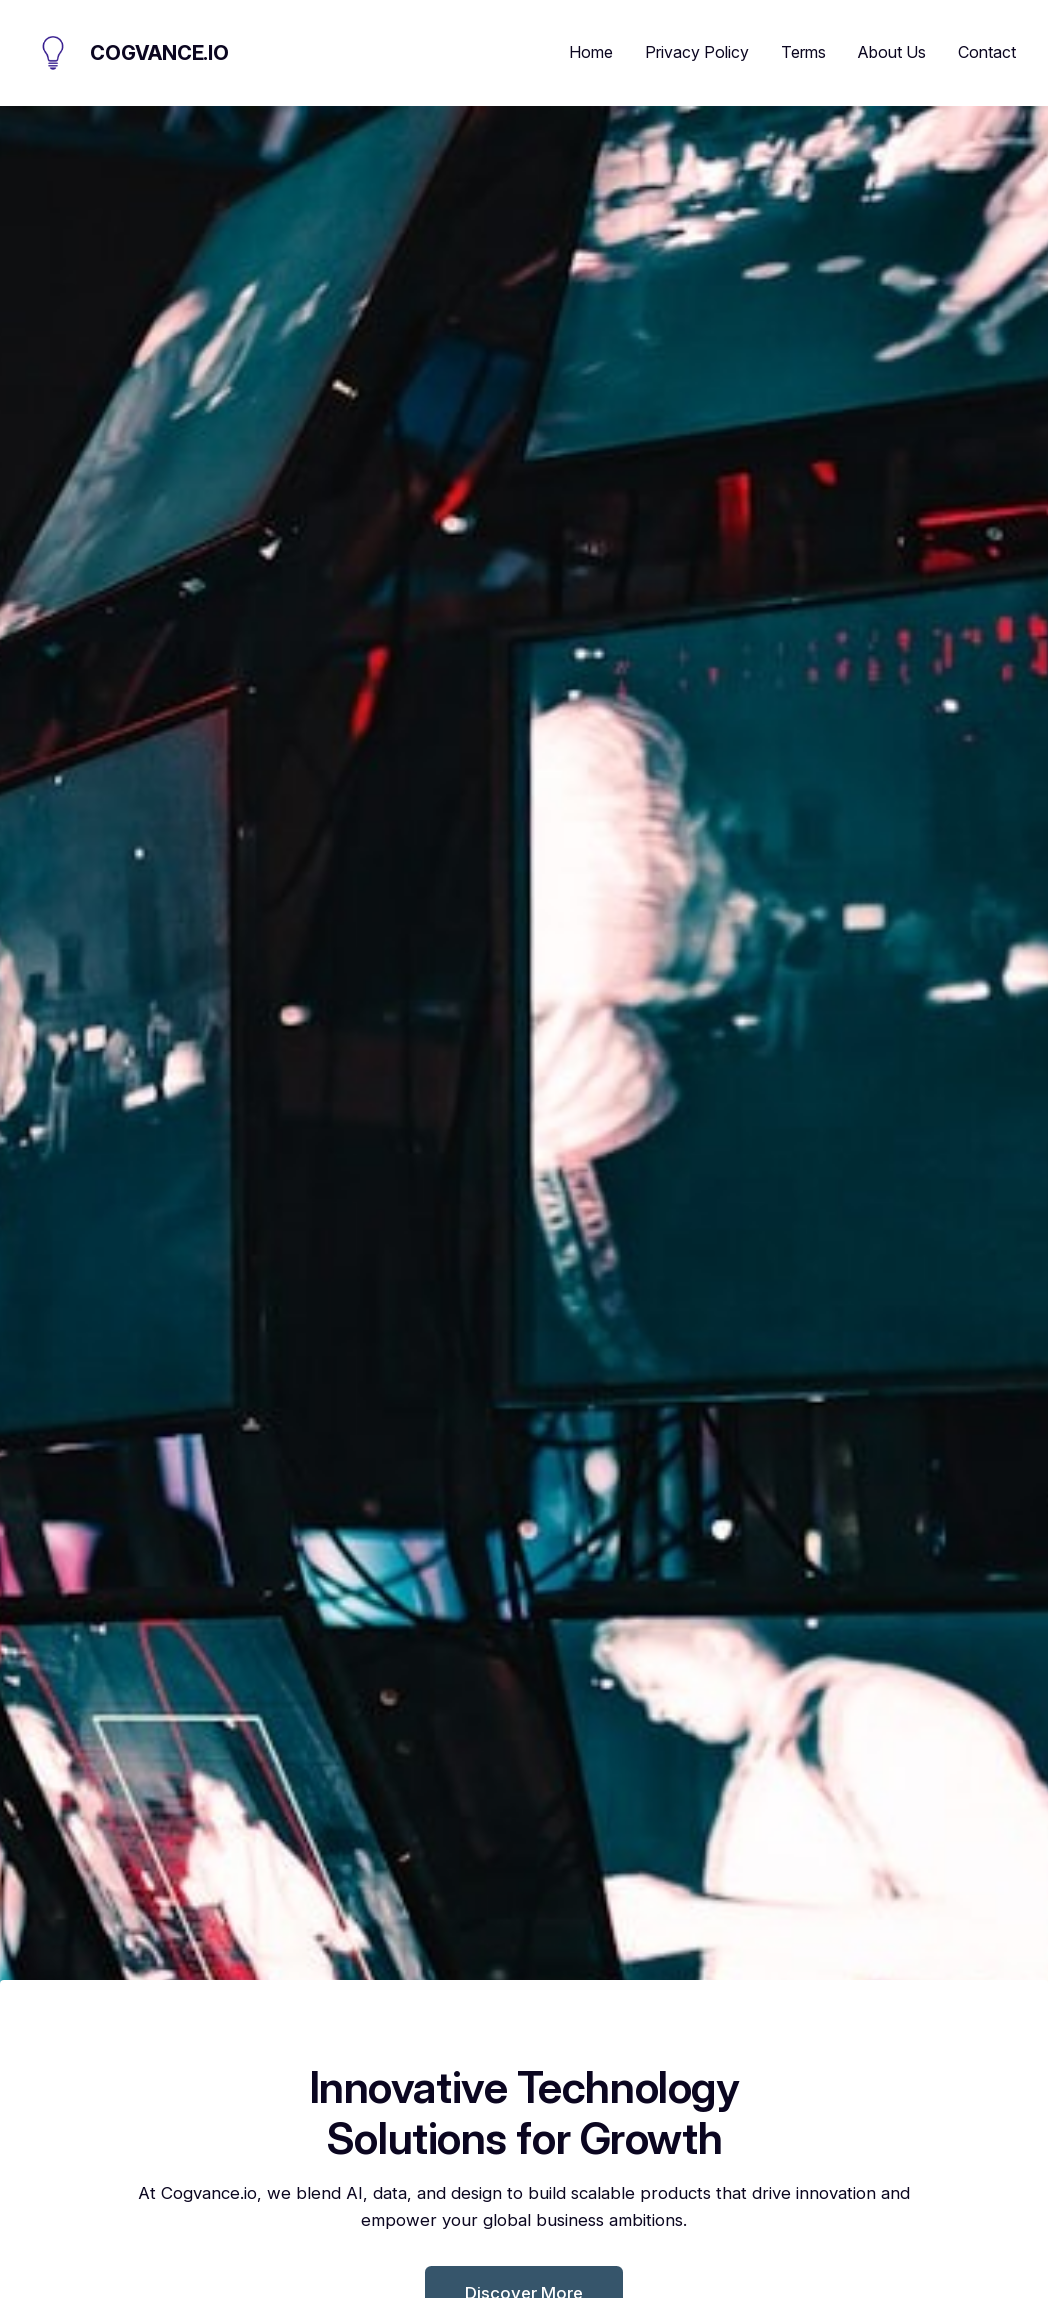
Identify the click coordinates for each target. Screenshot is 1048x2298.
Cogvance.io (159, 53)
